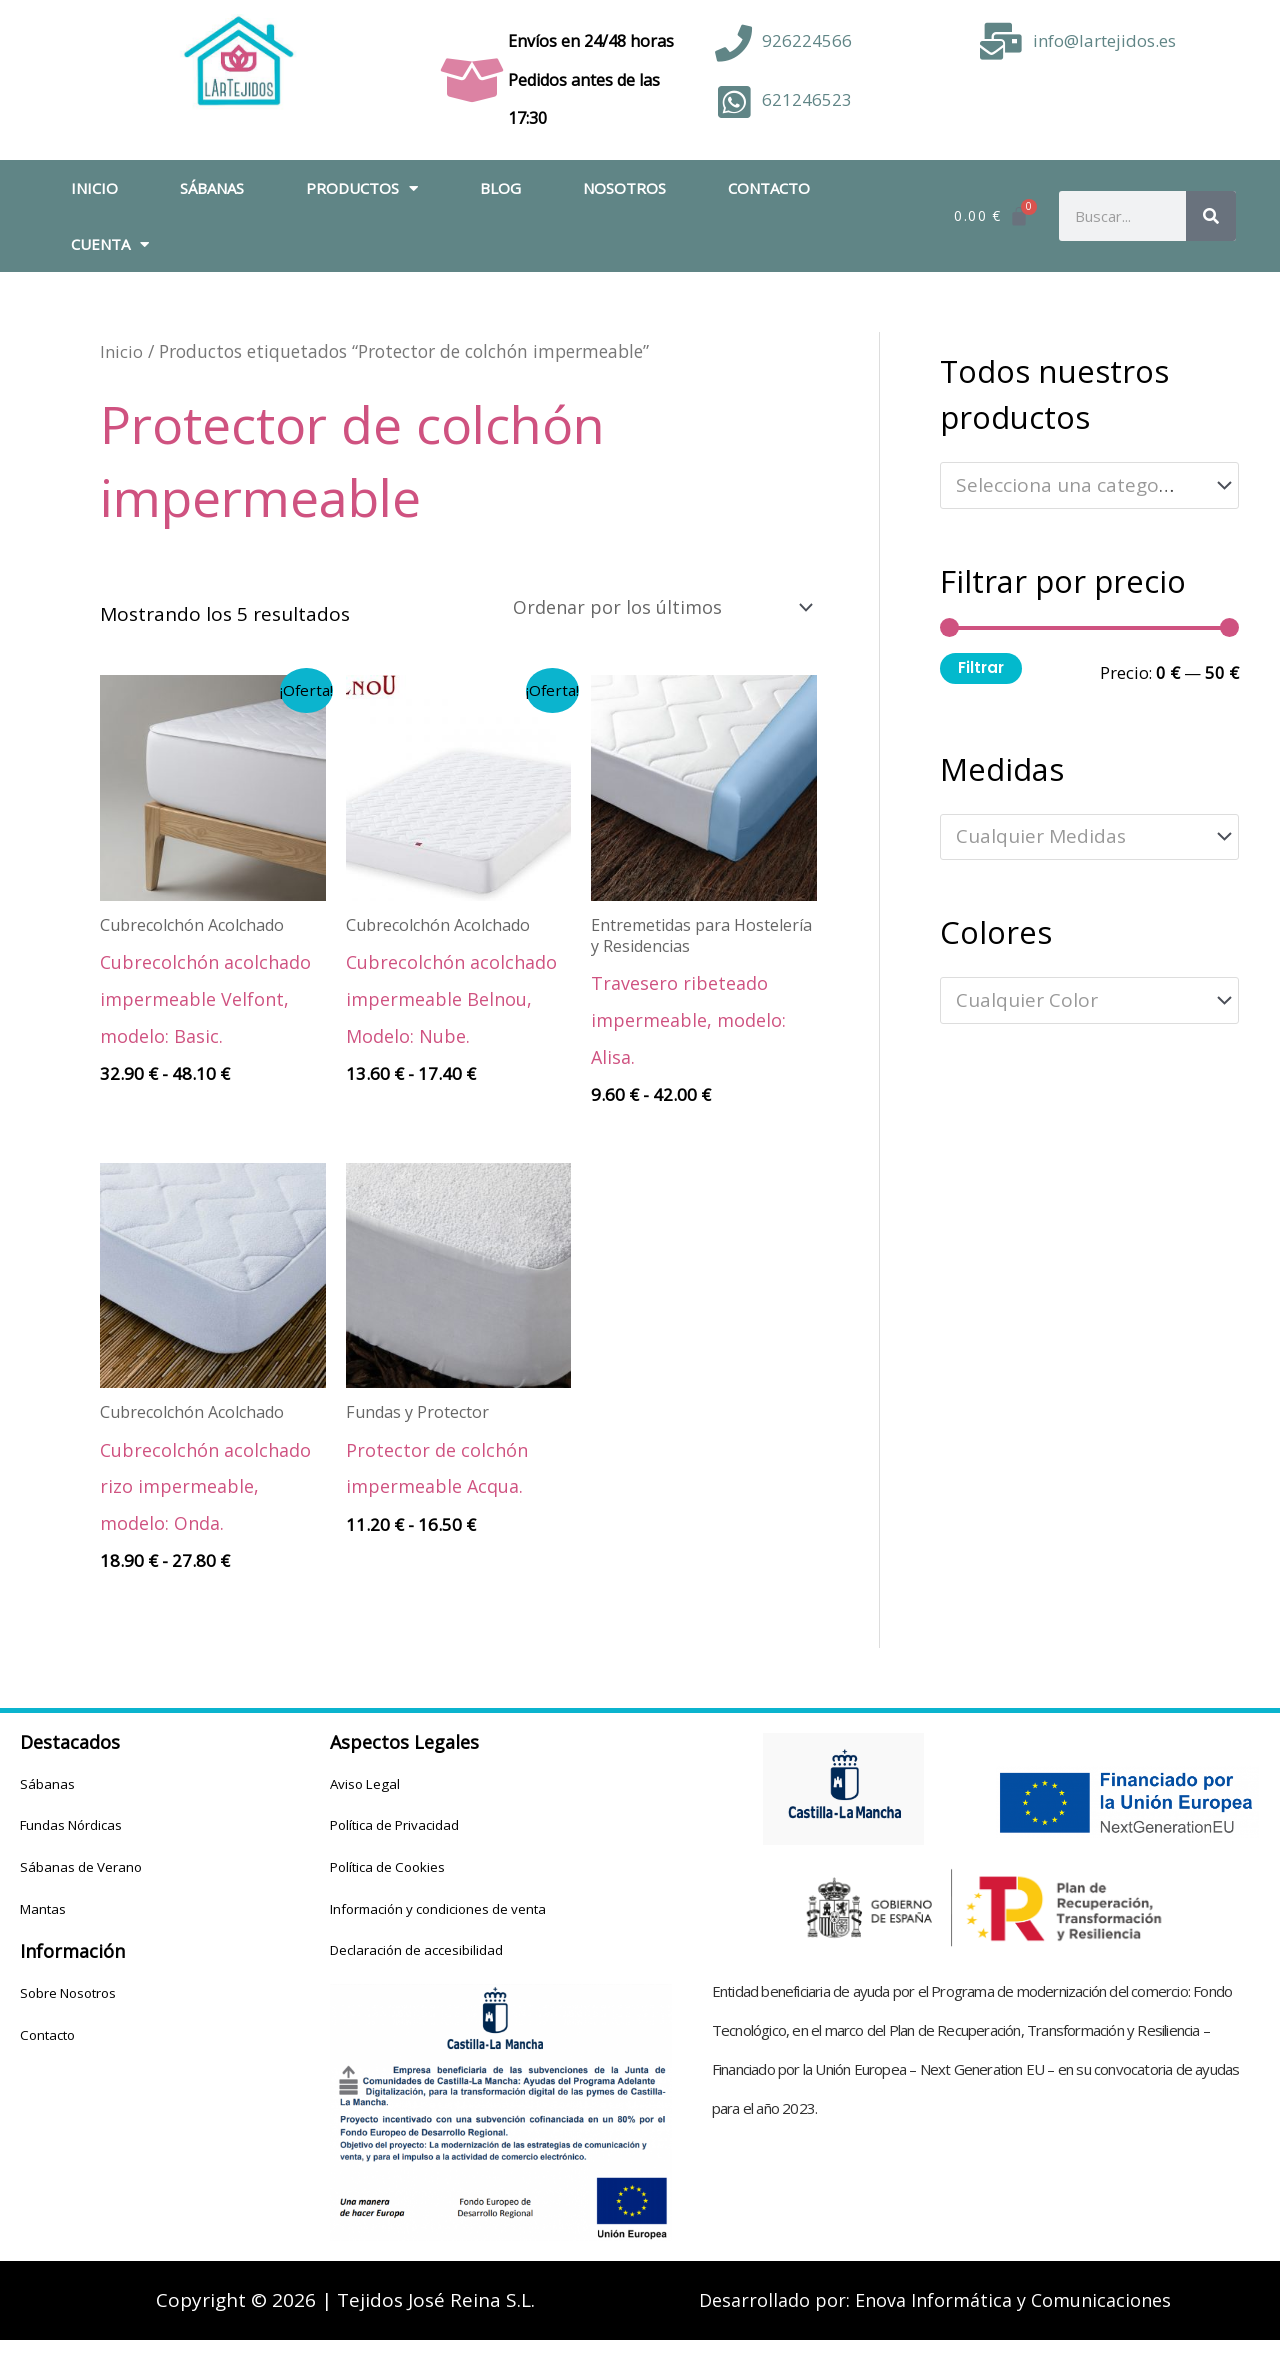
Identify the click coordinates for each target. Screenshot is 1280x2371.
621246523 (807, 99)
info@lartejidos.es (1104, 40)
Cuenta (110, 244)
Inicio (94, 188)
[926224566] (733, 43)
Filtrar (981, 667)
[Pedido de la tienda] (649, 608)
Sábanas (212, 188)
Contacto (769, 188)
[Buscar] (1211, 216)
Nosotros (624, 188)
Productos (362, 188)
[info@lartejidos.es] (1001, 41)
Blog (500, 188)
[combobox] (1089, 485)
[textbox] (1078, 486)
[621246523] (733, 102)
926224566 (807, 40)
